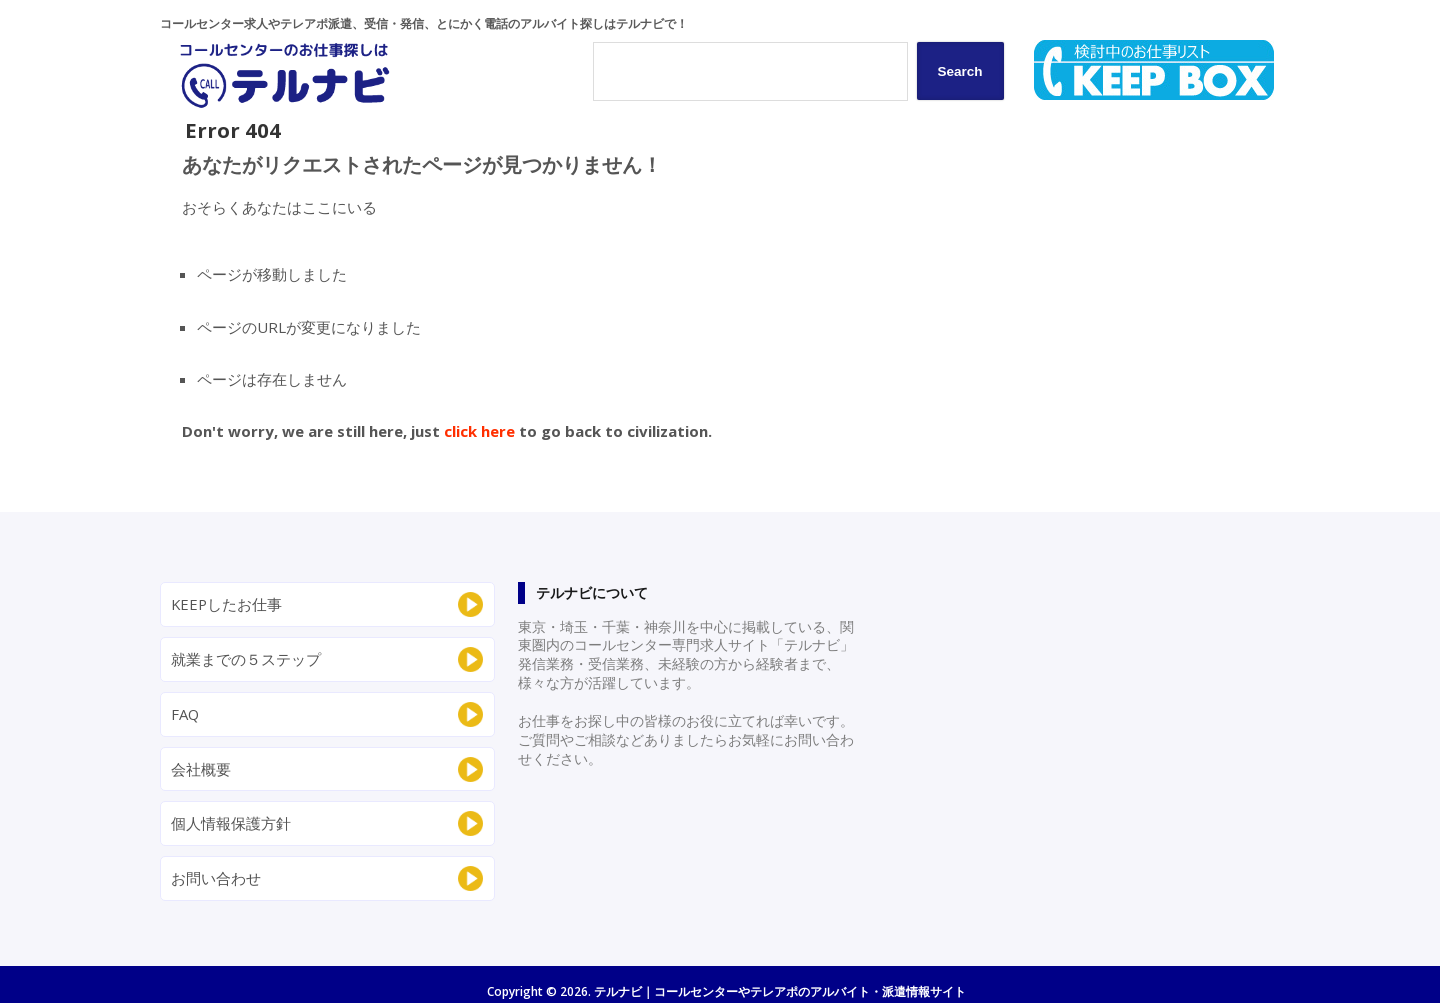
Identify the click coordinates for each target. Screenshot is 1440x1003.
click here (479, 431)
